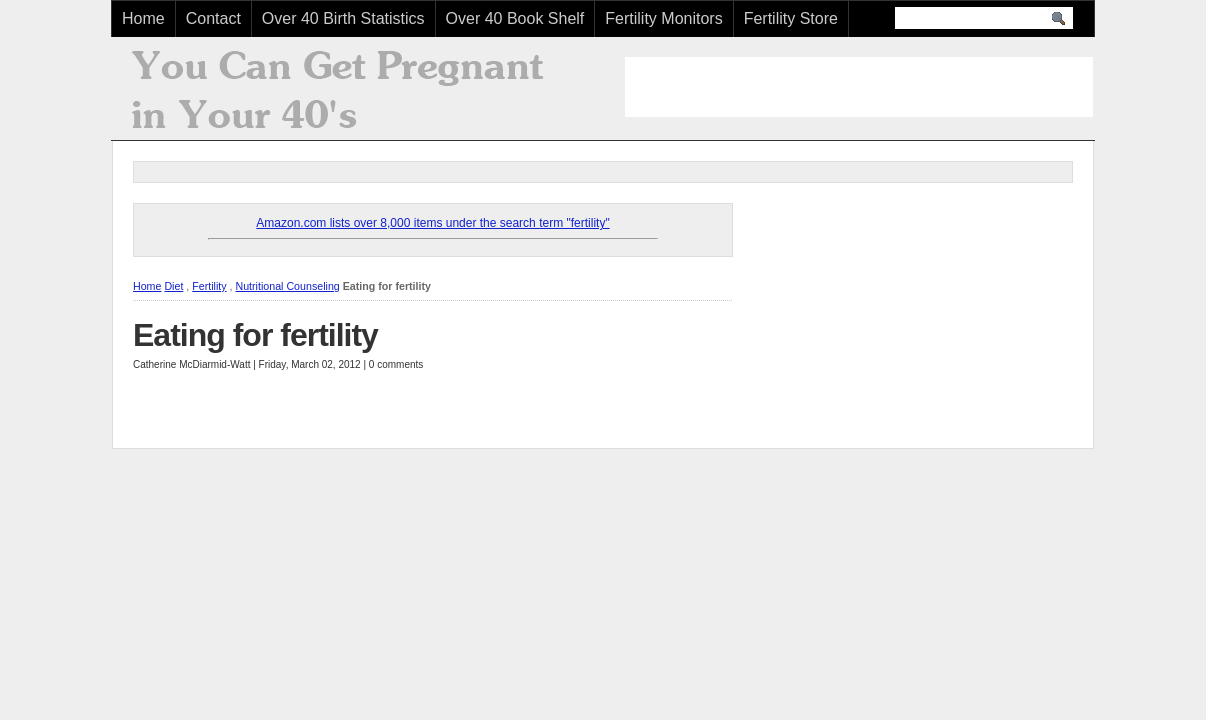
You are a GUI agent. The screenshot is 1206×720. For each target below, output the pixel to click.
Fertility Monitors (663, 18)
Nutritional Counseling (287, 286)
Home (143, 18)
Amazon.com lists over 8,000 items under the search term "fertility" (432, 223)
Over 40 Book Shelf (515, 18)
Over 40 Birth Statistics (343, 18)
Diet (173, 286)
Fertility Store (791, 18)
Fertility (209, 286)
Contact (213, 18)
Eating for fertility (255, 335)
